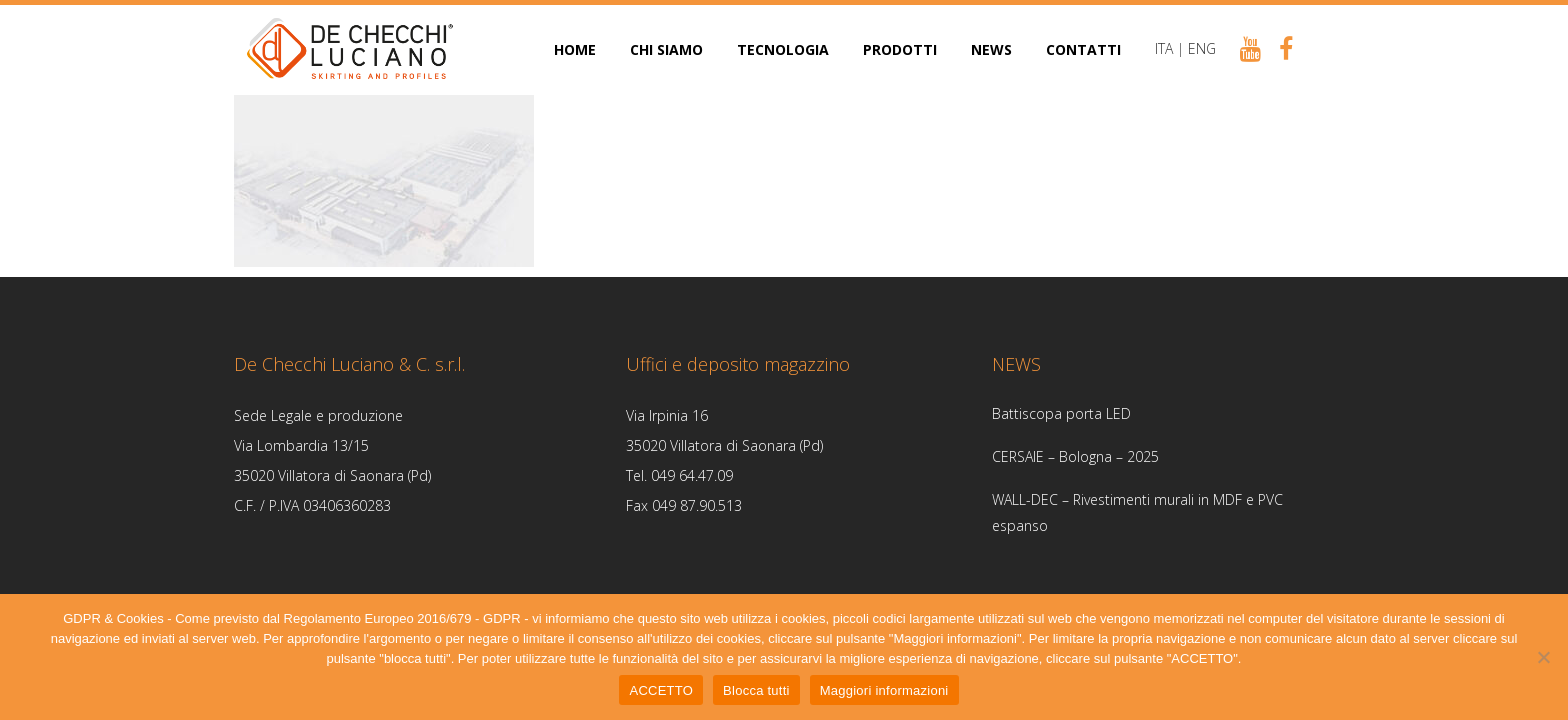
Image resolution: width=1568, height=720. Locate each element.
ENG (1202, 48)
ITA (1164, 48)
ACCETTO (661, 690)
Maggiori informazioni (884, 690)
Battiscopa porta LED (1061, 413)
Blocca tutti (756, 690)
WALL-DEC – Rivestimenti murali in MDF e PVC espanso (1137, 512)
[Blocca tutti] (1543, 657)
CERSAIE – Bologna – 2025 (1075, 456)
